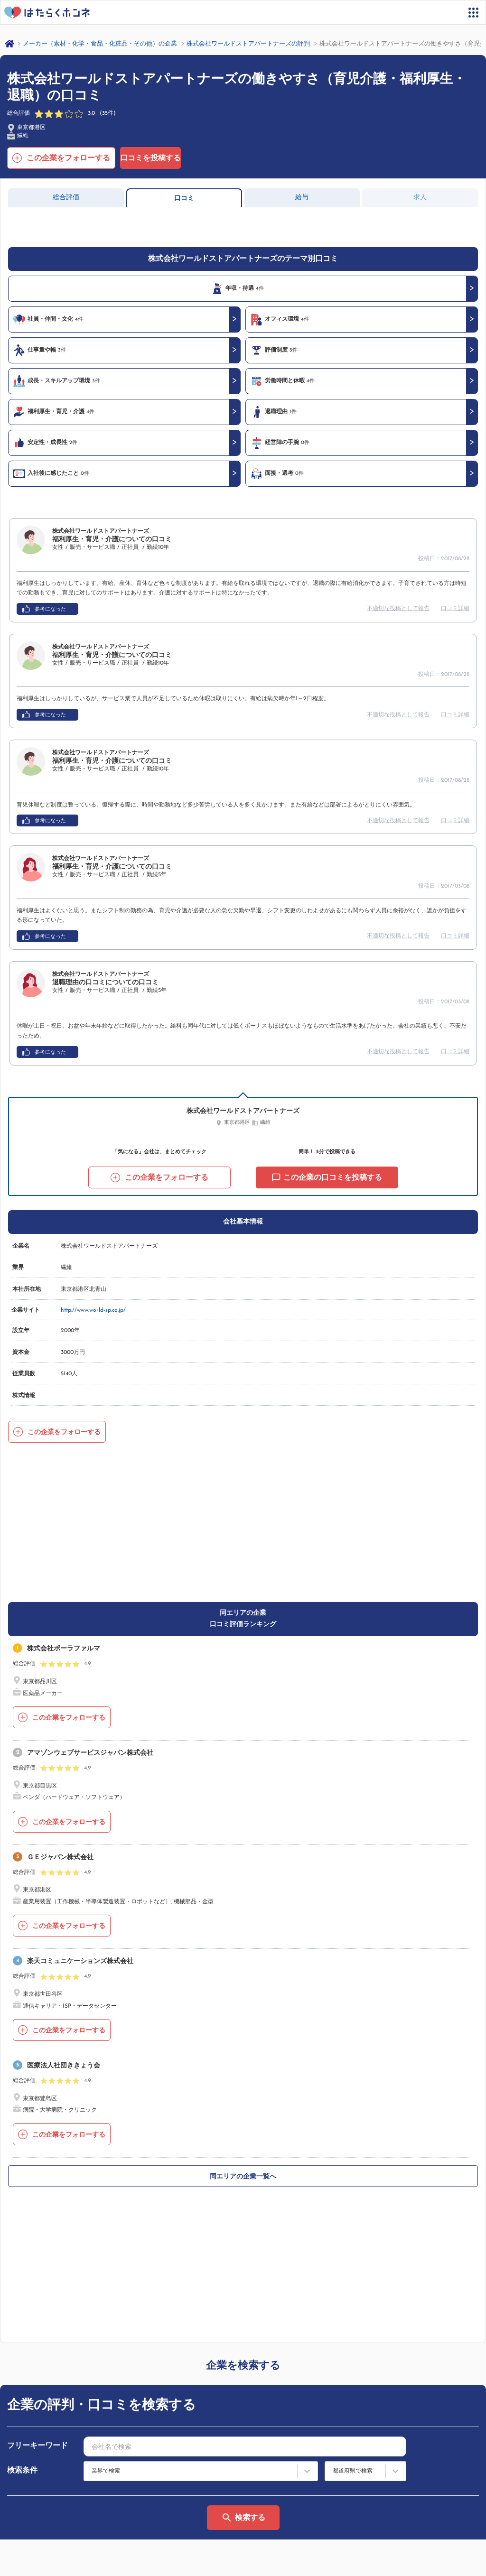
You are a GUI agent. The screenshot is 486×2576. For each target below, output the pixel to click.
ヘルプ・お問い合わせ (46, 2525)
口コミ (184, 198)
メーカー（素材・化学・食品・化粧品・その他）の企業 (100, 44)
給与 (301, 197)
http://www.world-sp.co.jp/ (93, 1310)
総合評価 (66, 197)
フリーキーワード (37, 2173)
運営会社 (20, 2560)
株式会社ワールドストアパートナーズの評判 (248, 44)
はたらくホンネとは (43, 2471)
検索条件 (22, 2197)
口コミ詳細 (455, 609)
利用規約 (263, 2471)
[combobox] (245, 2173)
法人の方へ (266, 2487)
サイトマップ (35, 2487)
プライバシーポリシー (77, 2560)
